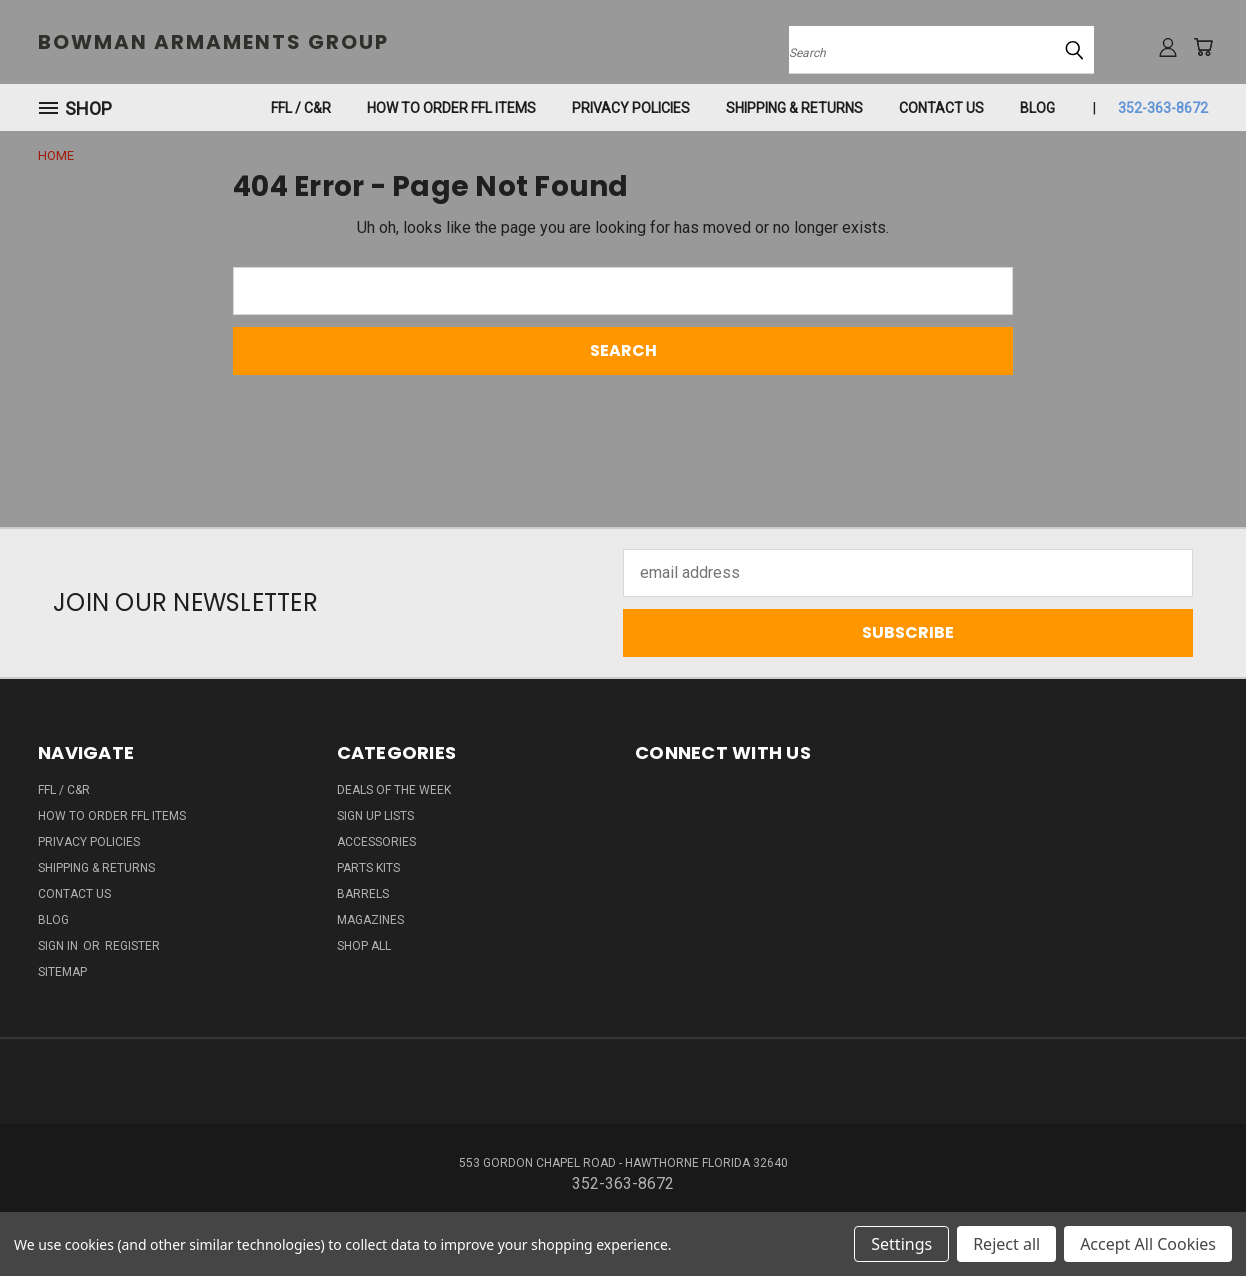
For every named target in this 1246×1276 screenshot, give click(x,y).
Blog (1037, 108)
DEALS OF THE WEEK (394, 790)
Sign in (59, 946)
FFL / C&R (301, 108)
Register (132, 946)
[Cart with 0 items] (1203, 47)
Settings (901, 1244)
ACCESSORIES (376, 842)
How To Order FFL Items (451, 108)
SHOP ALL (364, 946)
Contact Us (941, 108)
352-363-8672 (1163, 108)
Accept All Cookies (1148, 1244)
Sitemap (62, 972)
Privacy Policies (631, 108)
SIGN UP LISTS (375, 816)
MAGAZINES (370, 920)
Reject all (1006, 1244)
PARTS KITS (368, 868)
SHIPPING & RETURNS (794, 108)
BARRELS (363, 894)
